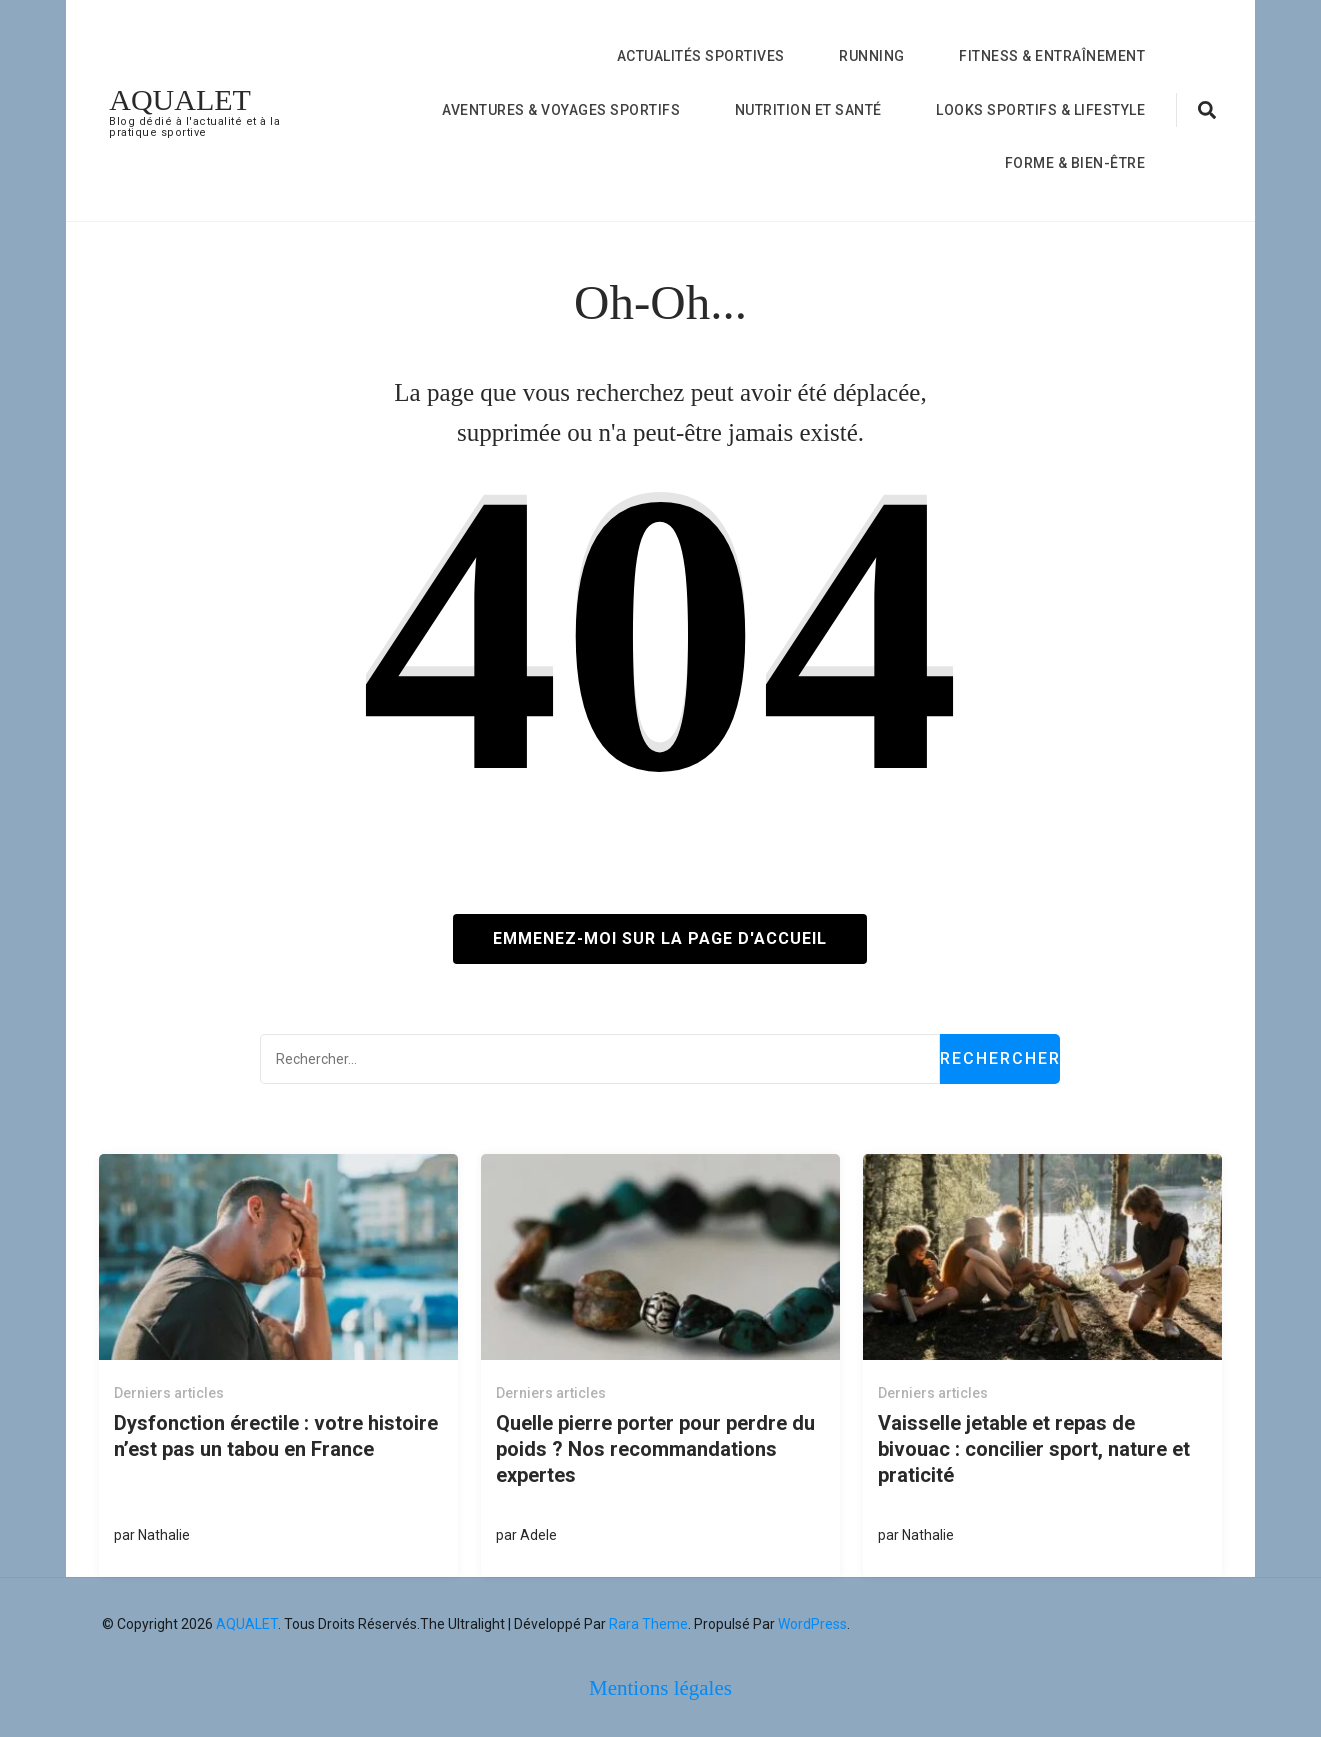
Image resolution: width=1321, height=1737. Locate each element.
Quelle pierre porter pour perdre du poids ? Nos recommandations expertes (655, 1449)
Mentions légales (660, 1688)
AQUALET (180, 99)
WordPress (812, 1624)
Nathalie (164, 1535)
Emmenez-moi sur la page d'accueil (660, 938)
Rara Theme (648, 1624)
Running (872, 56)
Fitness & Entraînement (1052, 56)
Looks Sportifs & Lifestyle (1040, 110)
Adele (538, 1535)
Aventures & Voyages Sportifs (561, 110)
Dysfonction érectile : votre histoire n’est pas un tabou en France (276, 1436)
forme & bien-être (1075, 163)
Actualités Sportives (701, 56)
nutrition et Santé (808, 110)
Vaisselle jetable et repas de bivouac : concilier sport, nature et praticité (1034, 1449)
